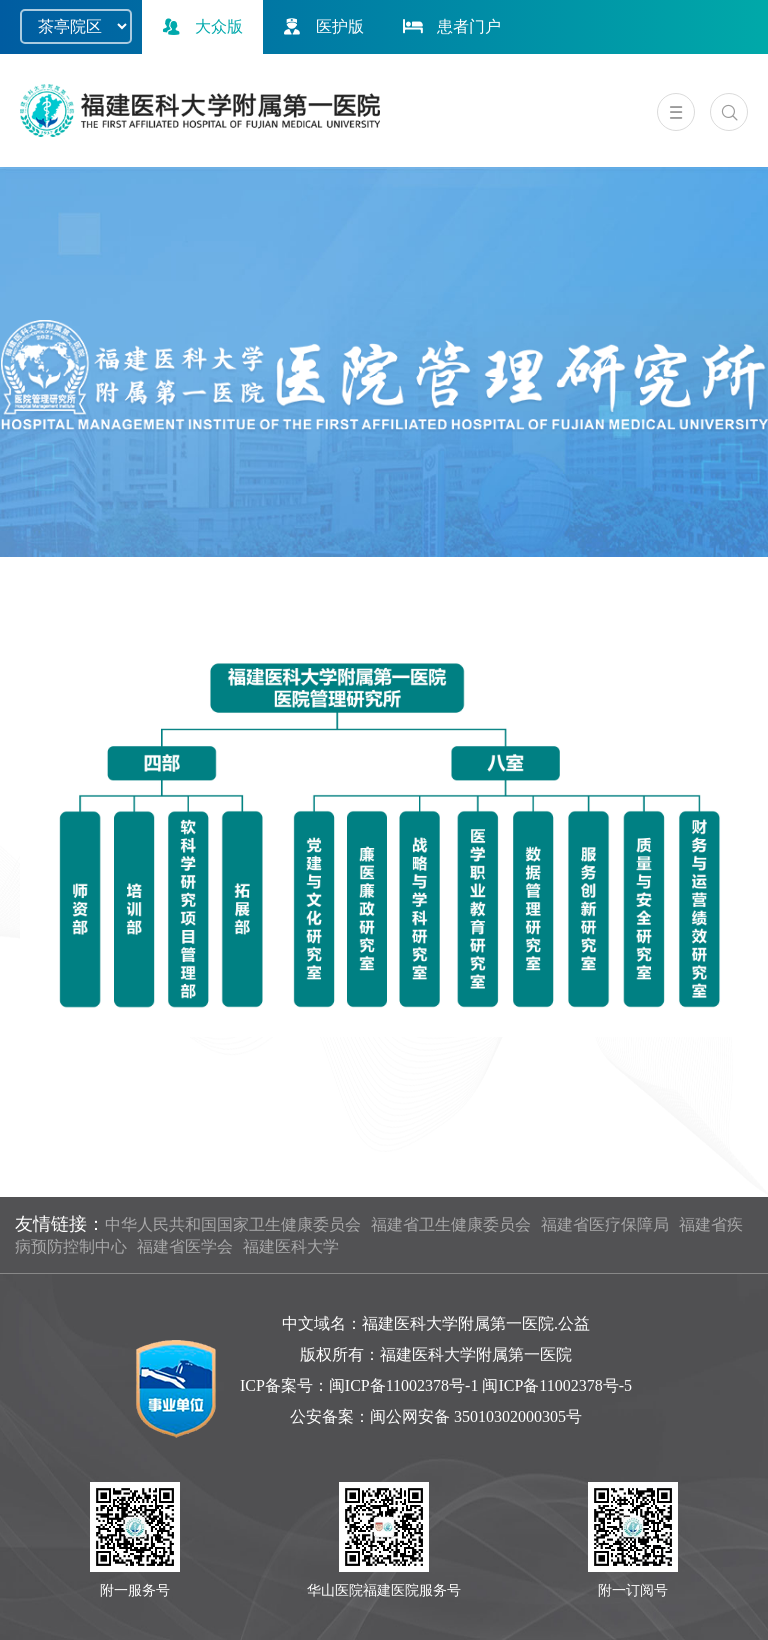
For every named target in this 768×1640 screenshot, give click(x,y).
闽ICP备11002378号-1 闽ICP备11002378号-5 (480, 1385)
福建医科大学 (291, 1246)
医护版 (321, 26)
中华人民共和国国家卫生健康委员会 (233, 1224)
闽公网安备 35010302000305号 (476, 1416)
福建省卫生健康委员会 (451, 1224)
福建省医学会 (185, 1246)
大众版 (200, 26)
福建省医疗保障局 (605, 1224)
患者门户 (450, 26)
